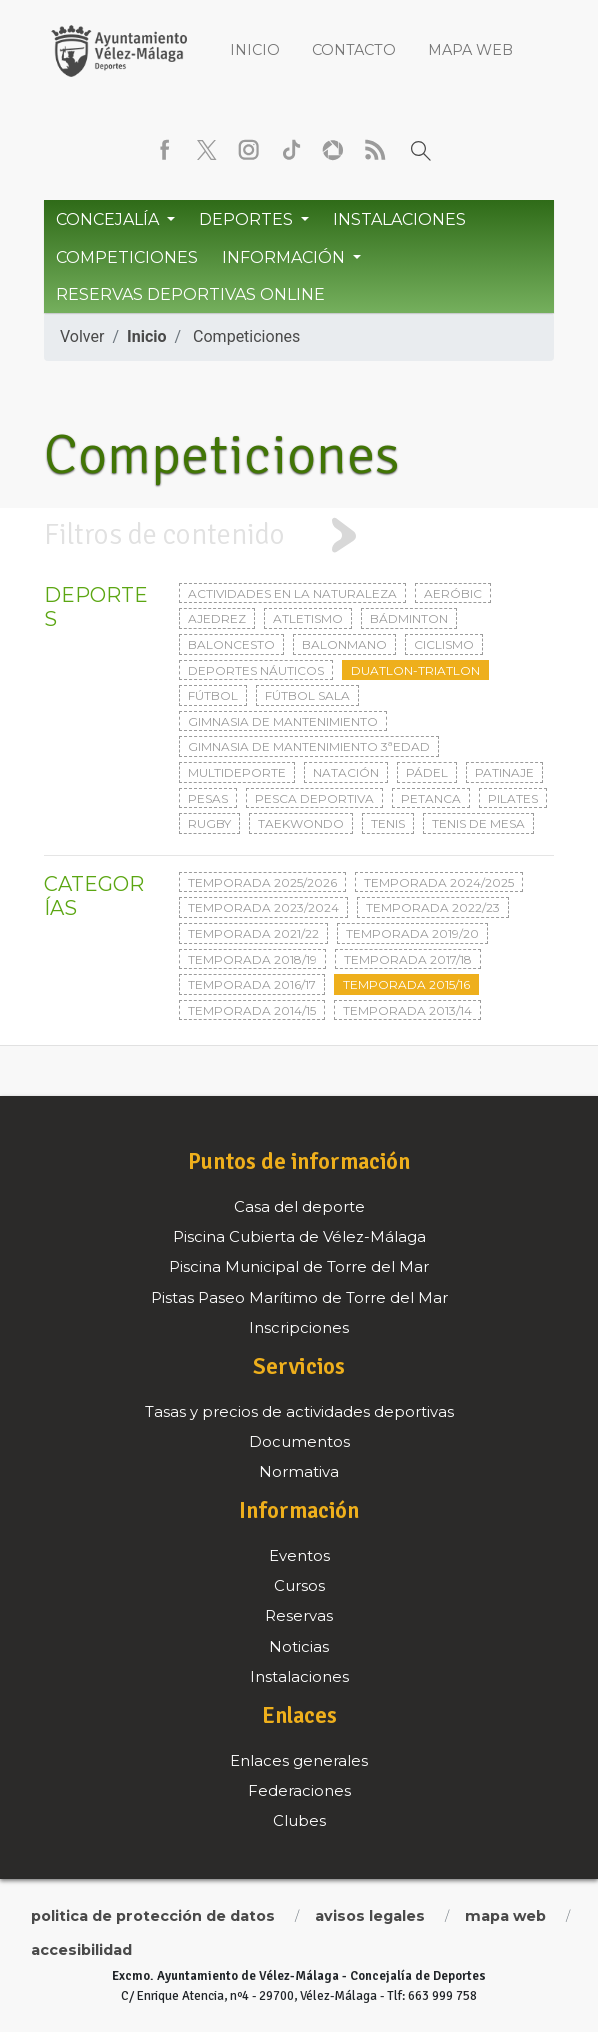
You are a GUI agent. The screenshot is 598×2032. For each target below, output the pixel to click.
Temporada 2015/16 (406, 984)
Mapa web (470, 50)
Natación (346, 772)
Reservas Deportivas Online (190, 294)
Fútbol (213, 695)
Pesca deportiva (314, 798)
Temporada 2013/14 (407, 1010)
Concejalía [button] (109, 219)
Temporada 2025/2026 (262, 882)
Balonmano (344, 644)
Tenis (388, 823)
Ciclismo (444, 644)
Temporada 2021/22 (253, 933)
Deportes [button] (248, 219)
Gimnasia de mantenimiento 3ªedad (309, 746)
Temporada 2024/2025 (439, 882)
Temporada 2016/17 (252, 984)
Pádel (427, 772)
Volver (82, 336)
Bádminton (409, 618)
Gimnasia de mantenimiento (283, 721)
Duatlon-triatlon (415, 670)
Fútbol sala (307, 695)
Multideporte (237, 772)
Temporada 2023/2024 (263, 907)
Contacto (354, 50)
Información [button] (285, 257)
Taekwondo (301, 823)
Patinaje (504, 772)
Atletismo (308, 618)
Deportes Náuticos (256, 670)
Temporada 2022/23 (433, 907)
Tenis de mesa (478, 823)
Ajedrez (217, 618)
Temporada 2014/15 (252, 1010)
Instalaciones (399, 219)
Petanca (431, 798)
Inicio (255, 50)
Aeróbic (453, 593)
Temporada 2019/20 (412, 933)
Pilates (513, 798)
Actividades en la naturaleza (292, 593)
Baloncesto (231, 644)
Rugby (209, 823)
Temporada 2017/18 (408, 959)
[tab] (299, 535)
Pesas (208, 798)
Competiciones (127, 257)
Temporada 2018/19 (252, 959)
